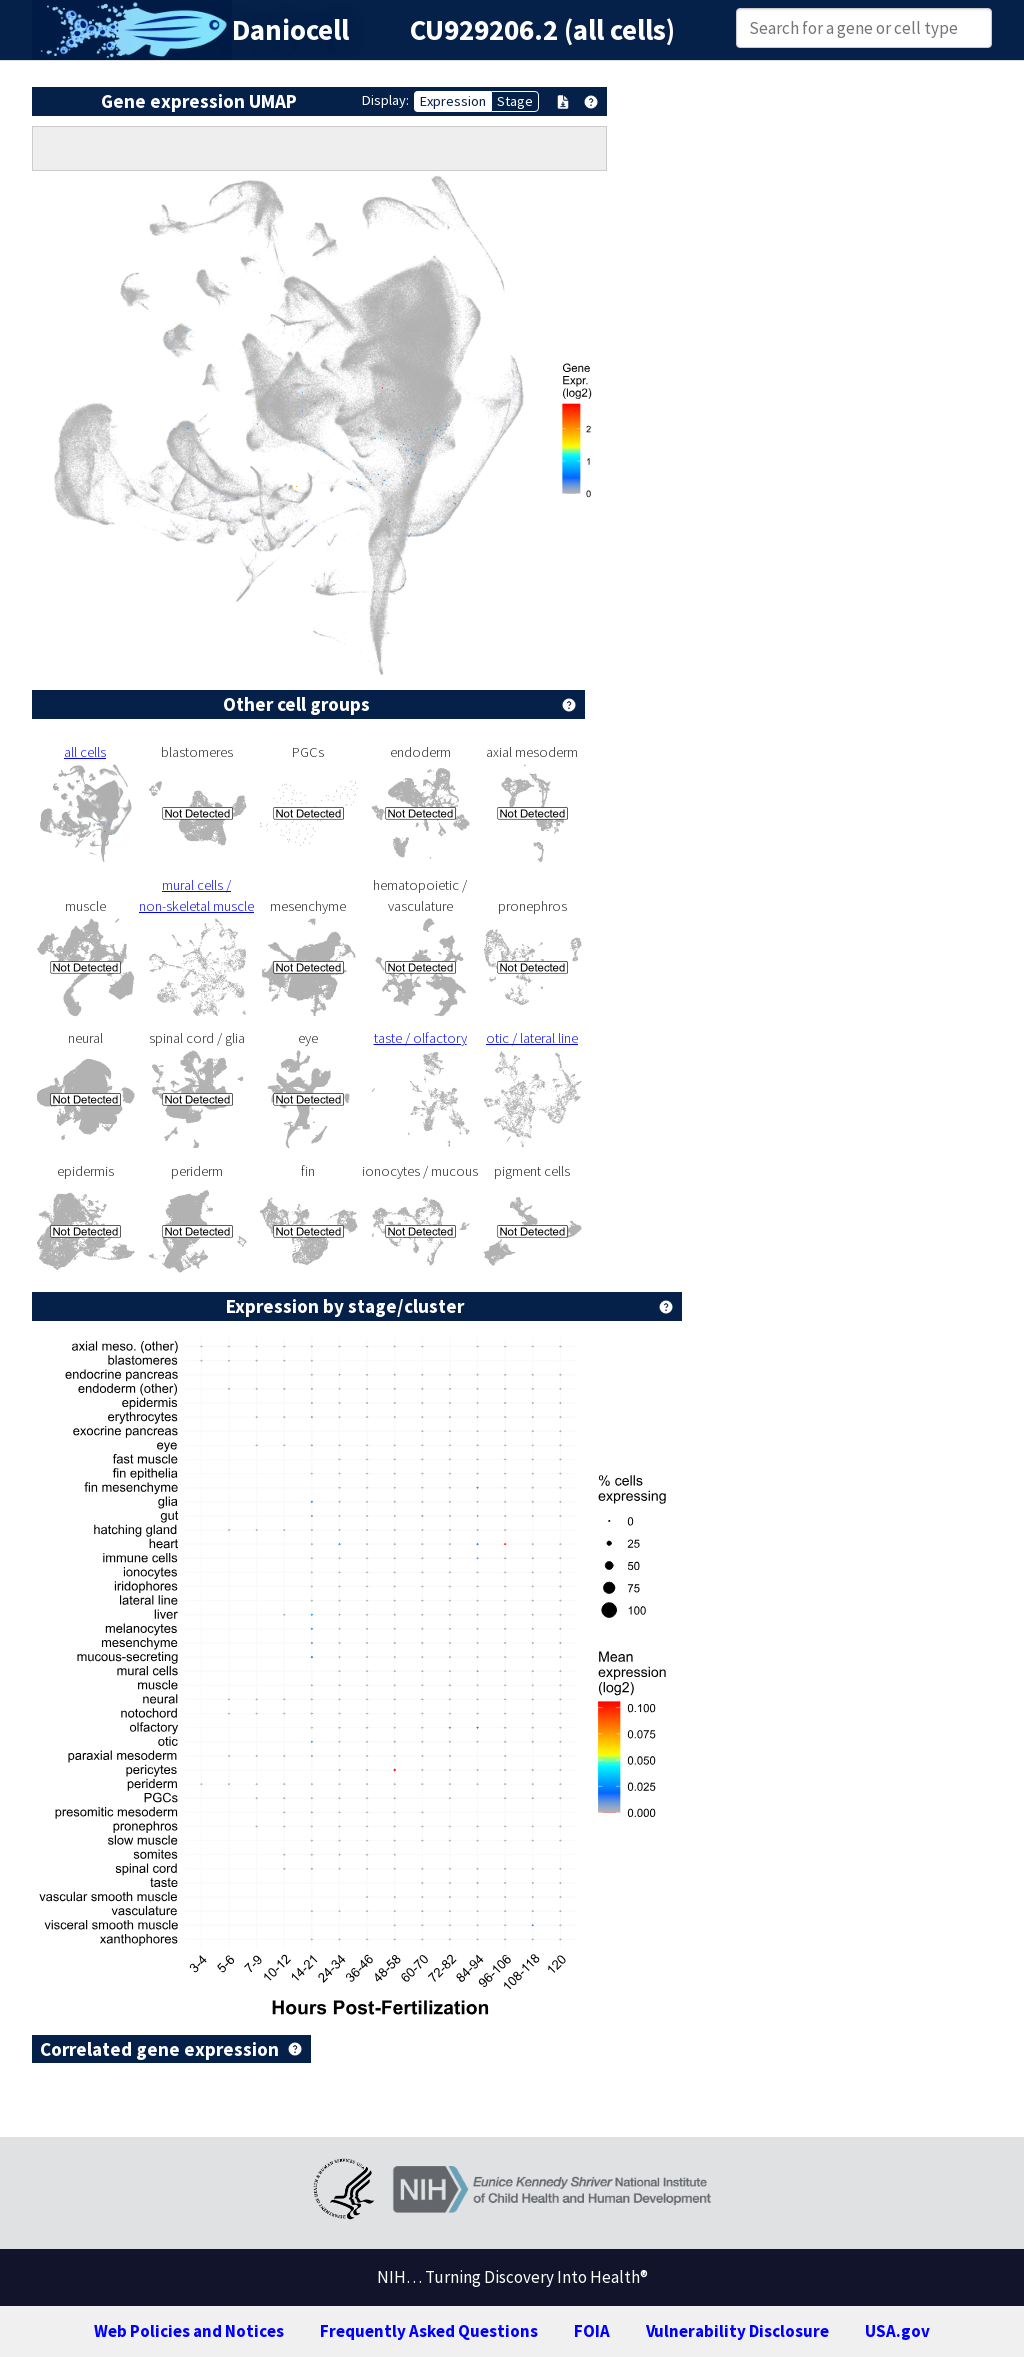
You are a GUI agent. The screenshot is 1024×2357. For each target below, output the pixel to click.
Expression (453, 101)
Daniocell (290, 30)
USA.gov (897, 2331)
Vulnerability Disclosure (737, 2331)
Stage (515, 101)
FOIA (592, 2331)
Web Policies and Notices (189, 2331)
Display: (385, 100)
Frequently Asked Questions (429, 2331)
